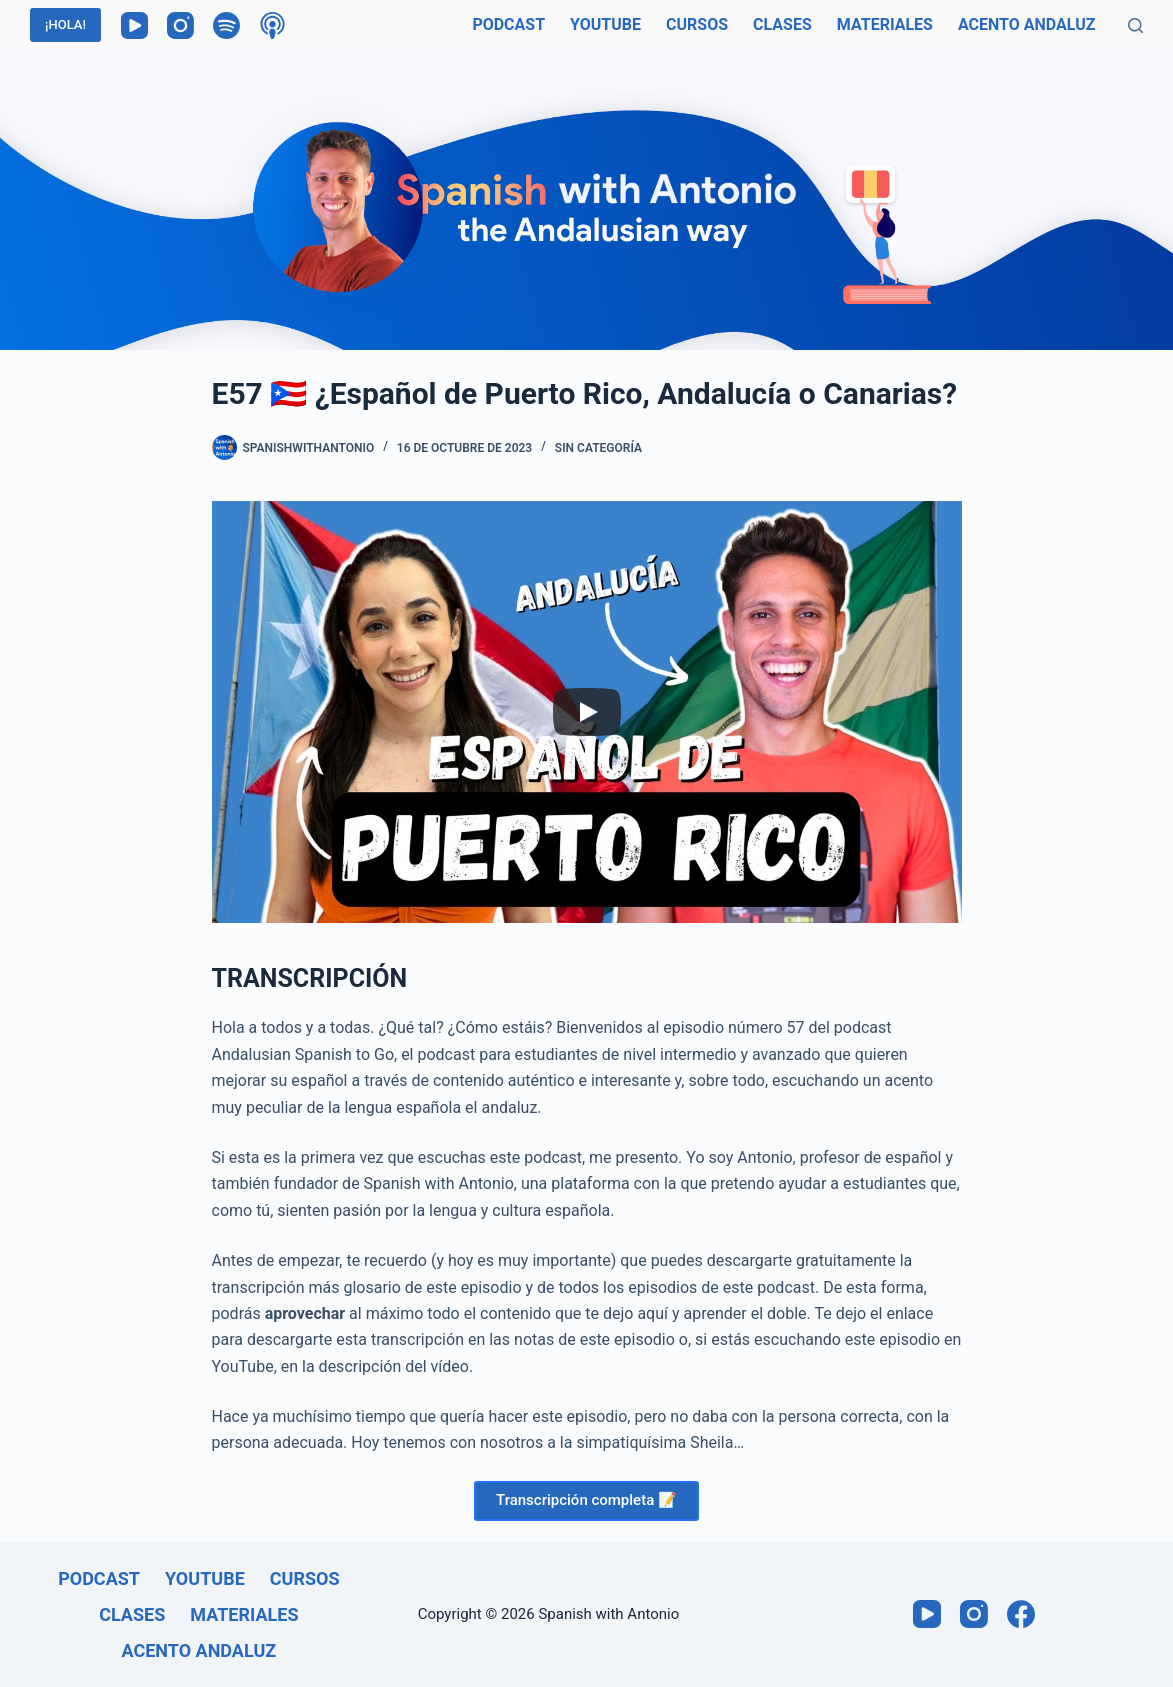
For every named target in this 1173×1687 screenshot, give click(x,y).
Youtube (605, 24)
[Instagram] (180, 25)
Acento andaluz (1027, 24)
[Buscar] (1135, 25)
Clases (782, 24)
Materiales (885, 24)
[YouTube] (134, 25)
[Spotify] (226, 25)
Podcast (508, 24)
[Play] (587, 712)
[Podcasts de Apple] (272, 25)
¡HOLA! (65, 24)
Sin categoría (598, 448)
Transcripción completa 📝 (586, 1500)
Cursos (697, 24)
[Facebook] (1021, 1614)
